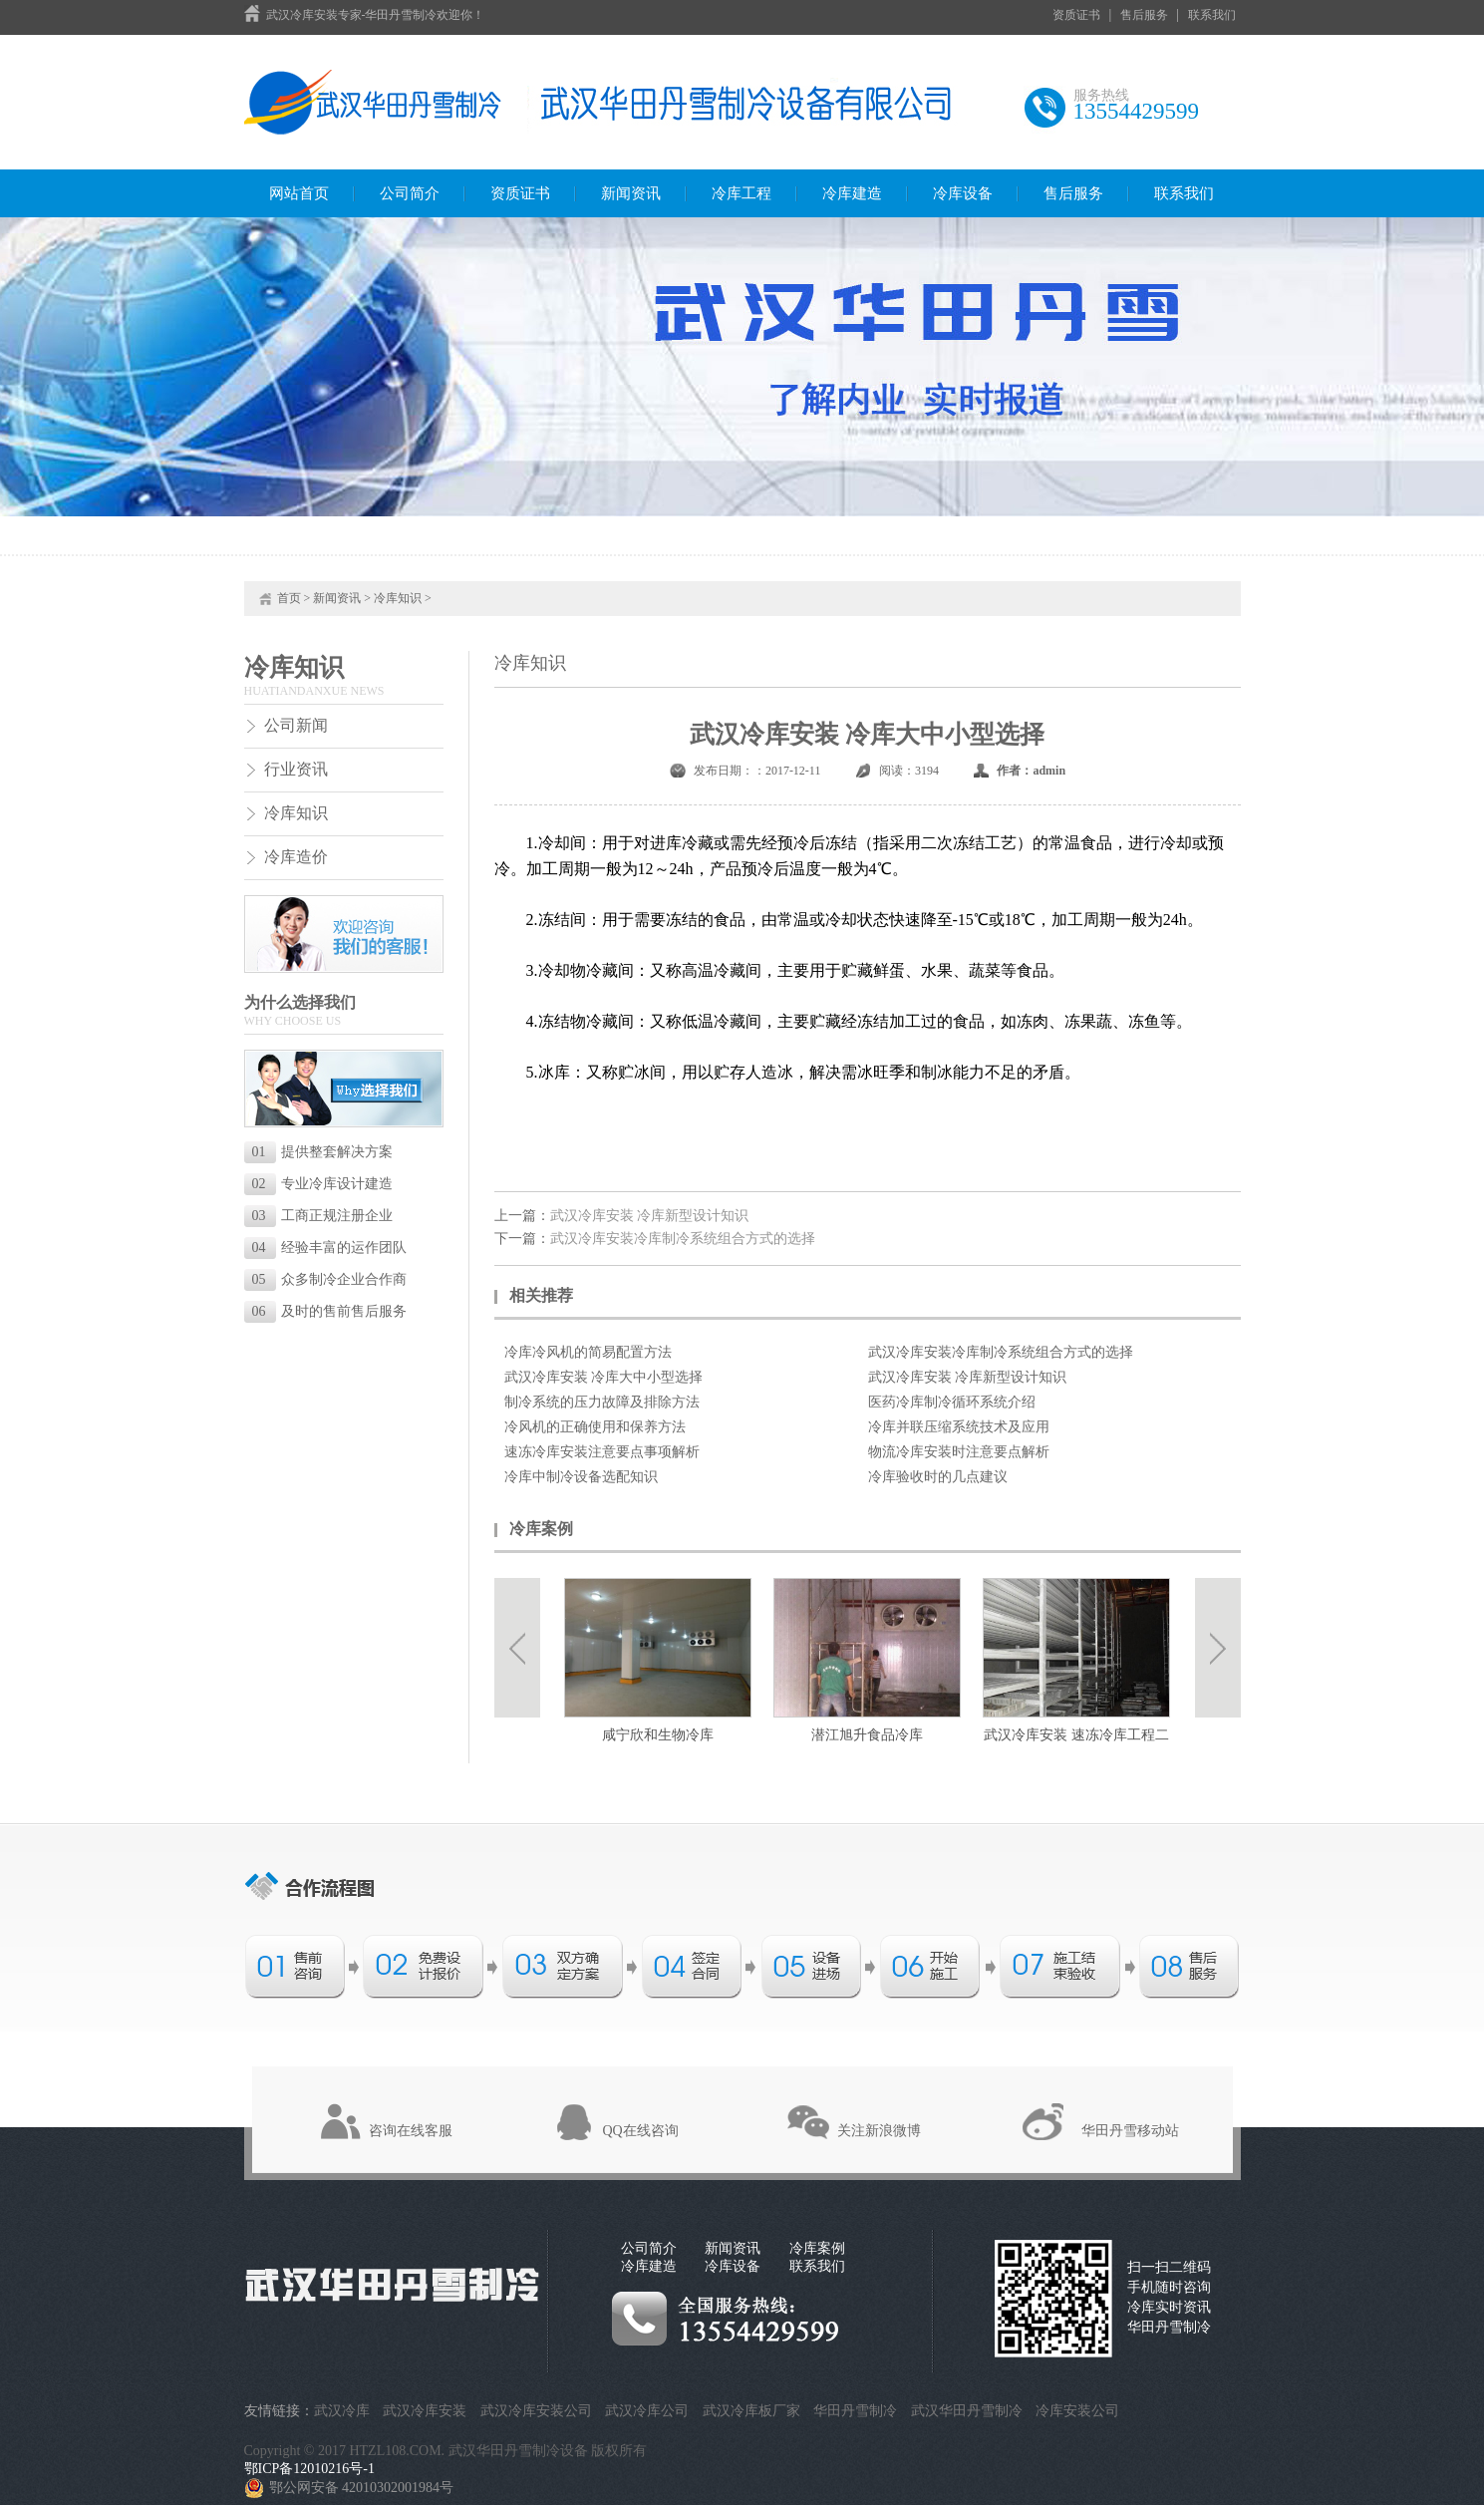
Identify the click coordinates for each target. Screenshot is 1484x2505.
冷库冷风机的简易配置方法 (588, 1352)
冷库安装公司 (1077, 2410)
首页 (289, 598)
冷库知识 (398, 598)
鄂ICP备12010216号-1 (309, 2468)
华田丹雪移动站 (1130, 2130)
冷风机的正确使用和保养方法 (595, 1426)
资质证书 (1076, 15)
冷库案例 (817, 2248)
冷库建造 (852, 193)
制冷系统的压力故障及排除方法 (602, 1402)
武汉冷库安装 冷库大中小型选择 (604, 1377)
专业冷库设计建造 (322, 1183)
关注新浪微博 (879, 2130)
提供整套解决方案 (322, 1151)
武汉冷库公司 (647, 2410)
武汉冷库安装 (424, 2410)
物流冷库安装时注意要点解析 (958, 1451)
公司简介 (410, 193)
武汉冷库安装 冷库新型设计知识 (649, 1215)
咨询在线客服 (410, 2130)
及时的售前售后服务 (329, 1311)
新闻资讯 (631, 193)
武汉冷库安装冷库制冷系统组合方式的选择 (682, 1238)
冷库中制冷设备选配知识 (581, 1476)
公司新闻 (296, 725)
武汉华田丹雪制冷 (967, 2410)
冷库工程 (741, 193)
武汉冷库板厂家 (751, 2410)
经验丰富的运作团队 (329, 1247)
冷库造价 (296, 856)
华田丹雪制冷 (855, 2410)
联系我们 (1212, 15)
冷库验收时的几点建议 (938, 1476)
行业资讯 (296, 769)
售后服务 (1144, 15)
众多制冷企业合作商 (329, 1279)
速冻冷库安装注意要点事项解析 (602, 1451)
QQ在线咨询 (641, 2130)
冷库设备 (963, 193)
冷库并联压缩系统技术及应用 (958, 1426)
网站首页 (299, 193)
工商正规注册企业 (322, 1215)
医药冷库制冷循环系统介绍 (952, 1402)
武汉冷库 (342, 2410)
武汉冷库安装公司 (536, 2410)
